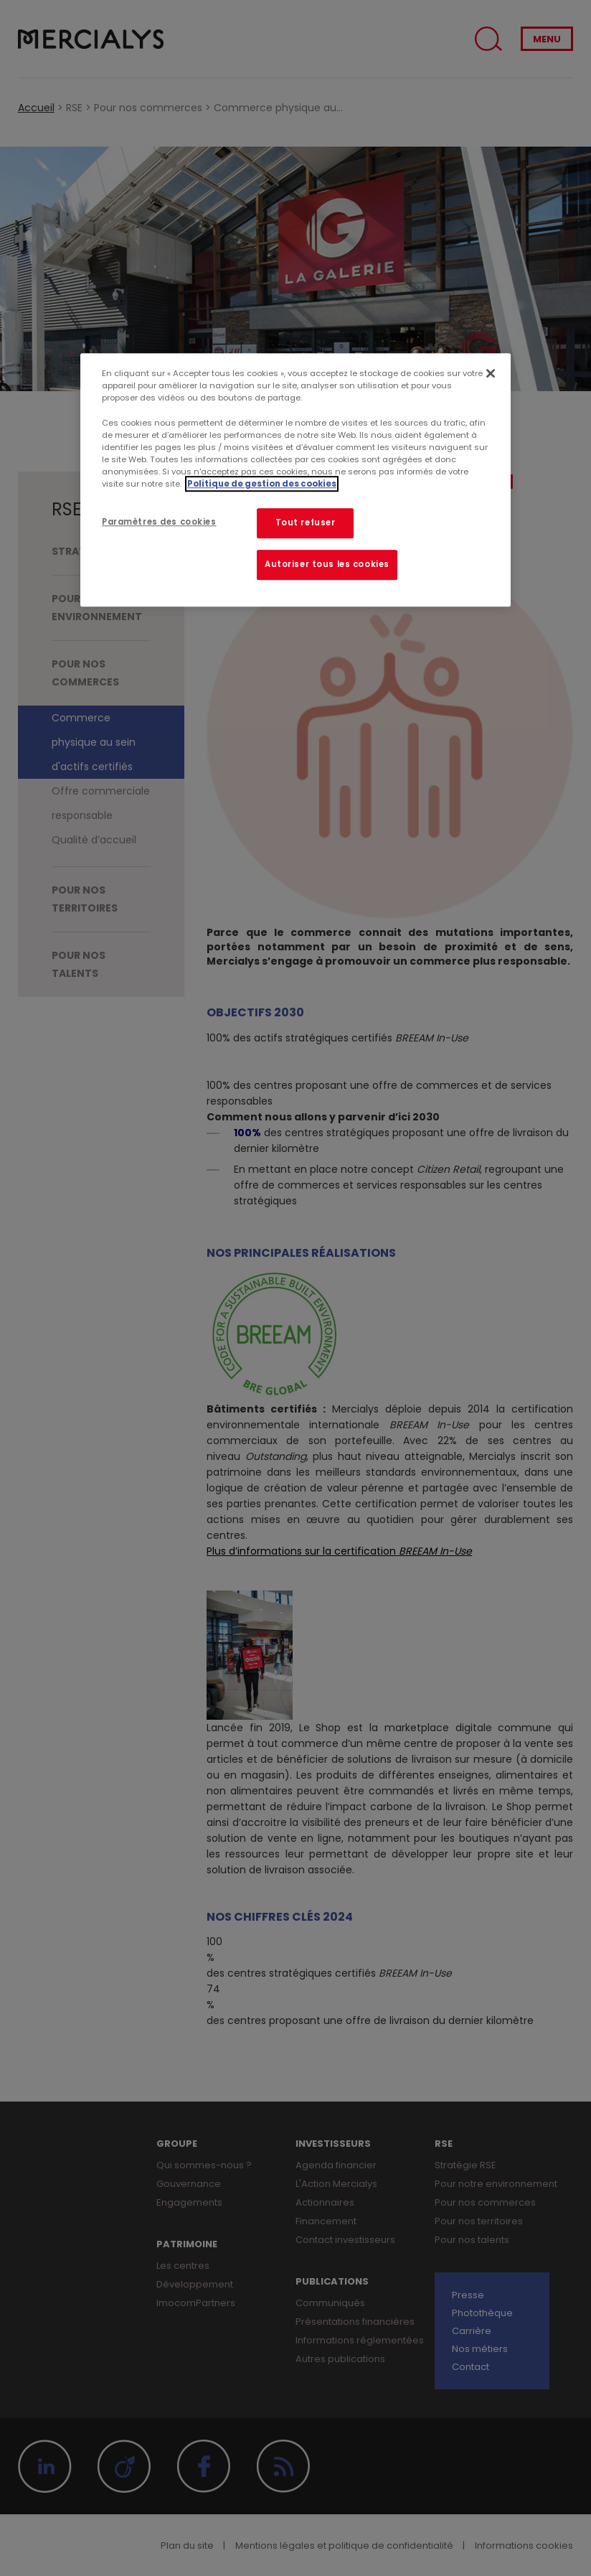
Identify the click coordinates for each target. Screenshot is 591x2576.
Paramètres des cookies (159, 522)
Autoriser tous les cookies (327, 564)
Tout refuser (305, 522)
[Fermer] (490, 374)
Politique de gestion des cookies (261, 484)
